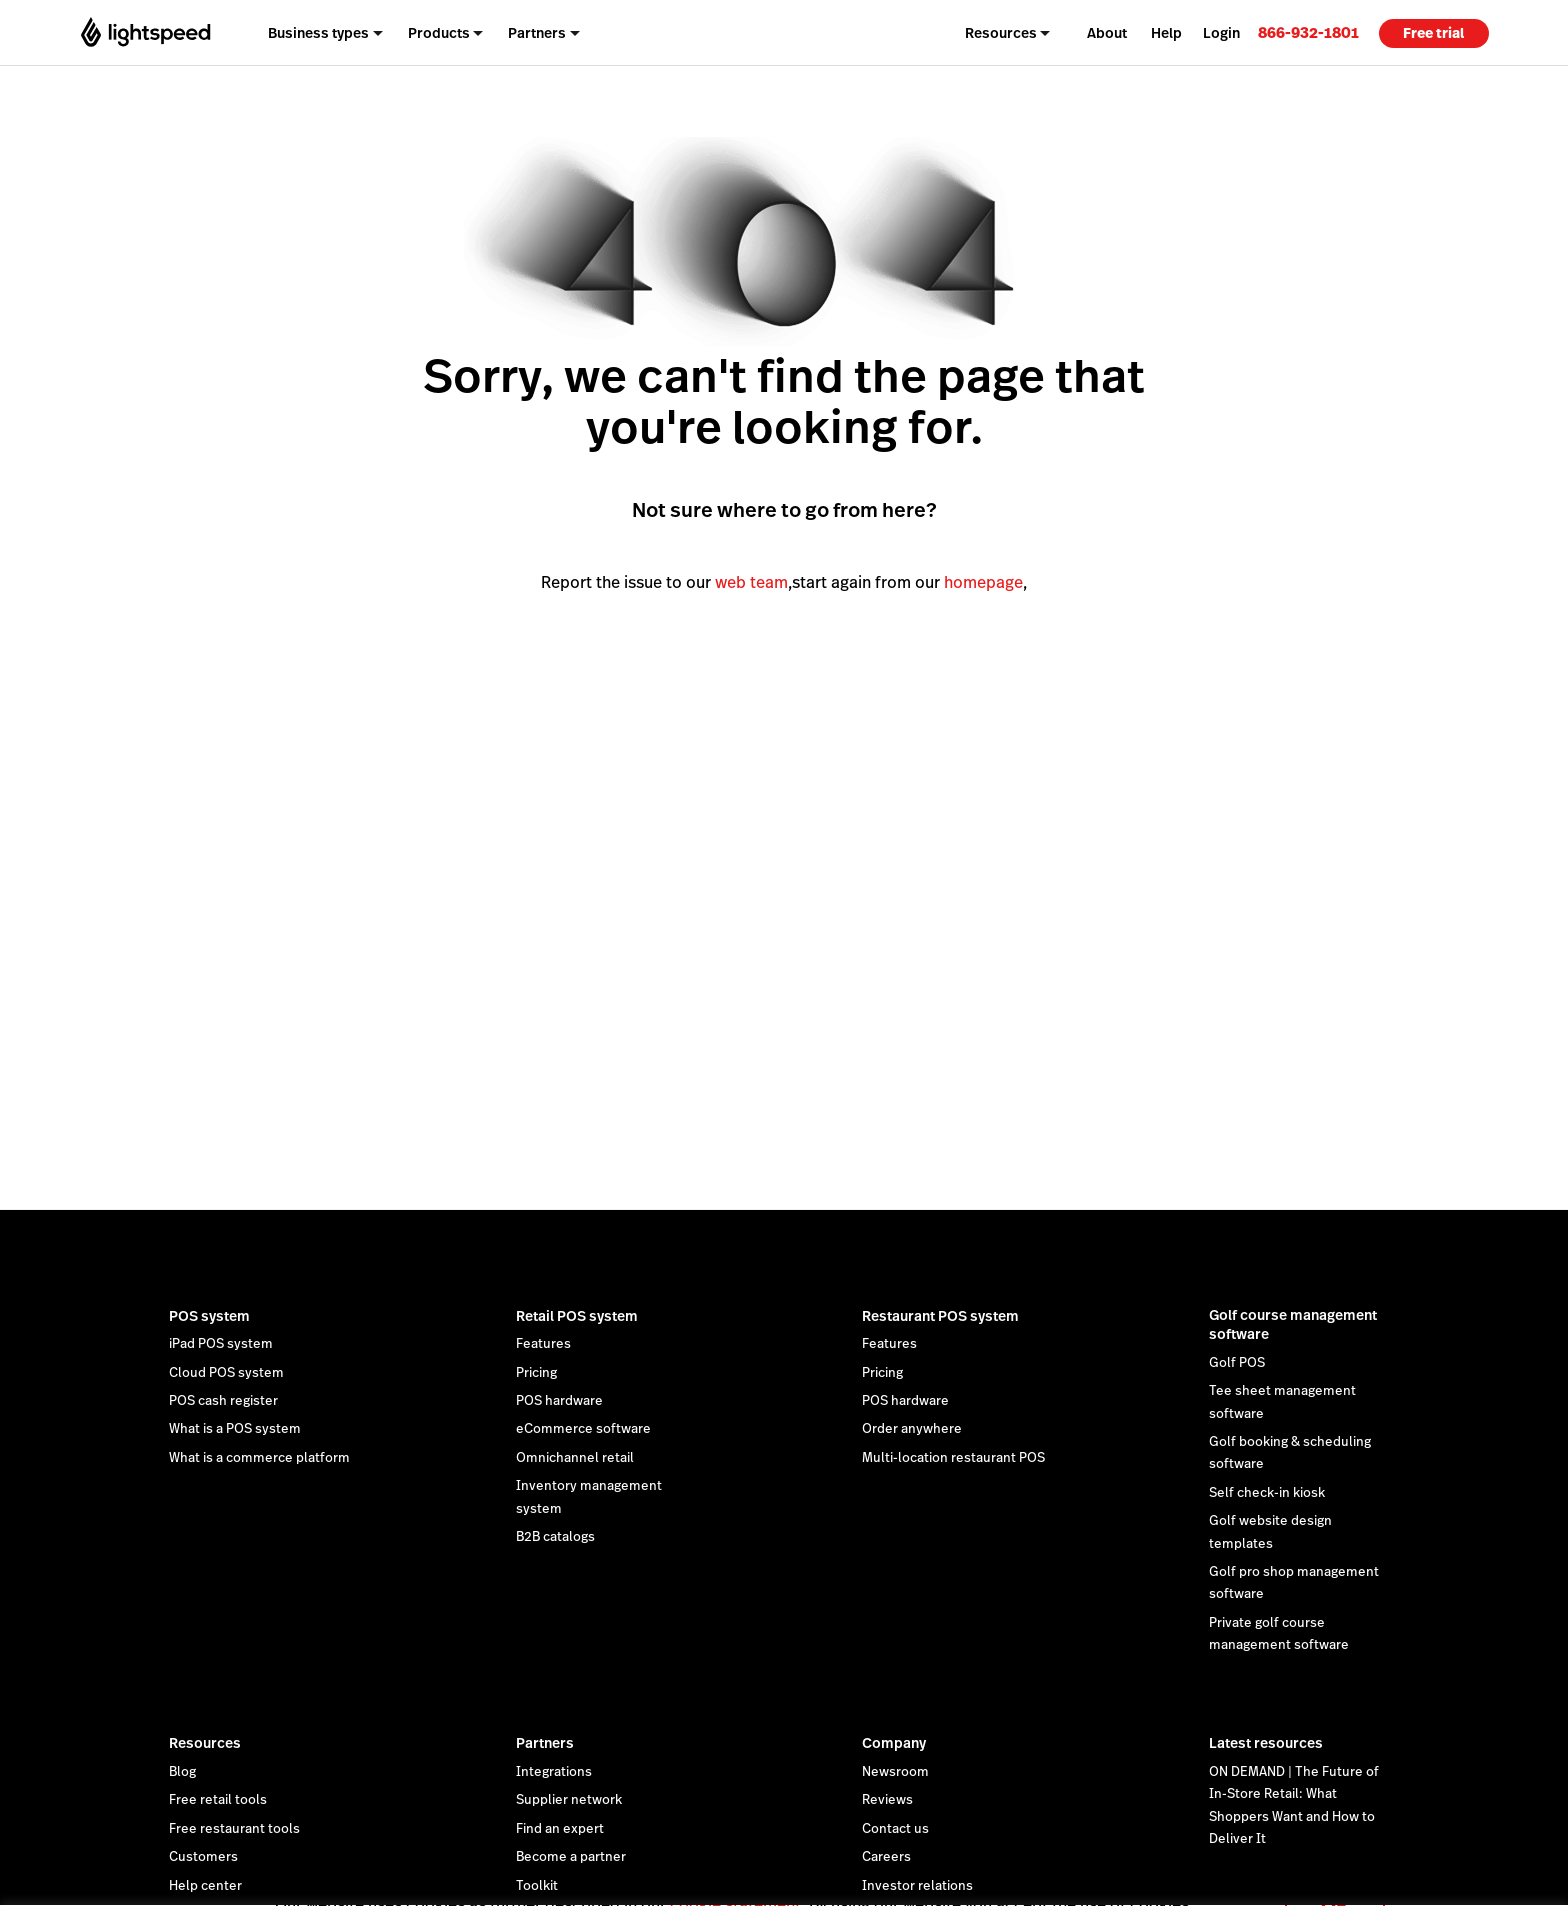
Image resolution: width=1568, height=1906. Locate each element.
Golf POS (1237, 1363)
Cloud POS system (226, 1373)
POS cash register (223, 1401)
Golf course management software (1293, 1325)
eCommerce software (583, 1429)
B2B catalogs (555, 1537)
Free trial (1433, 33)
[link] (1308, 32)
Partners (545, 1743)
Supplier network (569, 1800)
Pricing (536, 1373)
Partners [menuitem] (537, 33)
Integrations (554, 1772)
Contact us (895, 1829)
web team (751, 582)
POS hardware (559, 1401)
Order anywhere (912, 1429)
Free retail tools (218, 1800)
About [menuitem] (1107, 33)
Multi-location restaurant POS (953, 1458)
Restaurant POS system (940, 1316)
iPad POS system (221, 1344)
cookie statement (735, 1879)
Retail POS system (577, 1316)
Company (894, 1743)
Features (543, 1344)
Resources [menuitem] (1001, 33)
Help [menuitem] (1166, 33)
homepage (983, 582)
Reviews (887, 1800)
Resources (205, 1743)
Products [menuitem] (439, 33)
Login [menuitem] (1221, 33)
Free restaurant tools (234, 1829)
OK (1335, 1879)
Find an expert (560, 1829)
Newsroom (895, 1772)
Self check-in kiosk (1267, 1493)
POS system (209, 1316)
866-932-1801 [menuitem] (1308, 32)
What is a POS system (235, 1429)
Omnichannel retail (575, 1458)
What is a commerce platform (259, 1458)
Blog (182, 1772)
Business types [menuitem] (318, 33)
